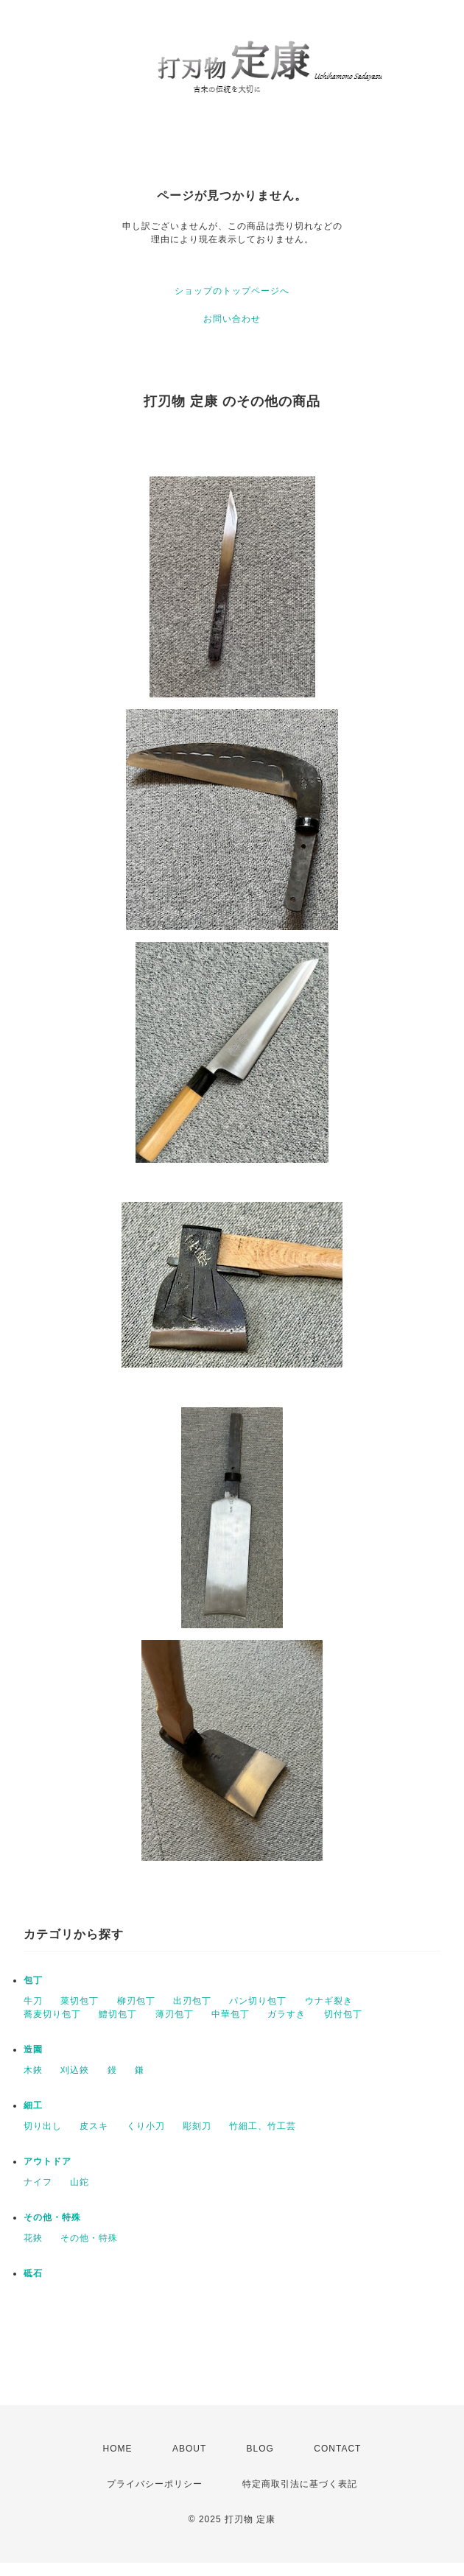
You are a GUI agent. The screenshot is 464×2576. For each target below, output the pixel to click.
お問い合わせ (232, 319)
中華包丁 (230, 2014)
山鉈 (79, 2182)
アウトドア (47, 2161)
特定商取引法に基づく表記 (299, 2484)
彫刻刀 (197, 2126)
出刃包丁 (192, 2001)
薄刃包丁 (174, 2014)
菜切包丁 (79, 2001)
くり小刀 (146, 2126)
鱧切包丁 (118, 2014)
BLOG (260, 2448)
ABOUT (189, 2448)
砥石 (33, 2273)
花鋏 (33, 2238)
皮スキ (94, 2126)
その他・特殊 (52, 2217)
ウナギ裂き (329, 2001)
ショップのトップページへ (232, 291)
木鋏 (33, 2070)
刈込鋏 (74, 2070)
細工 (33, 2105)
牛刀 (33, 2001)
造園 (33, 2049)
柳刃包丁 (136, 2001)
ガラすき (286, 2014)
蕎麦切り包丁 (52, 2014)
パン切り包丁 (258, 2001)
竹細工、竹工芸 (262, 2126)
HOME (118, 2448)
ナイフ (38, 2182)
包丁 (33, 1980)
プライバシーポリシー (155, 2484)
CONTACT (337, 2448)
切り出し (43, 2126)
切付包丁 (343, 2014)
